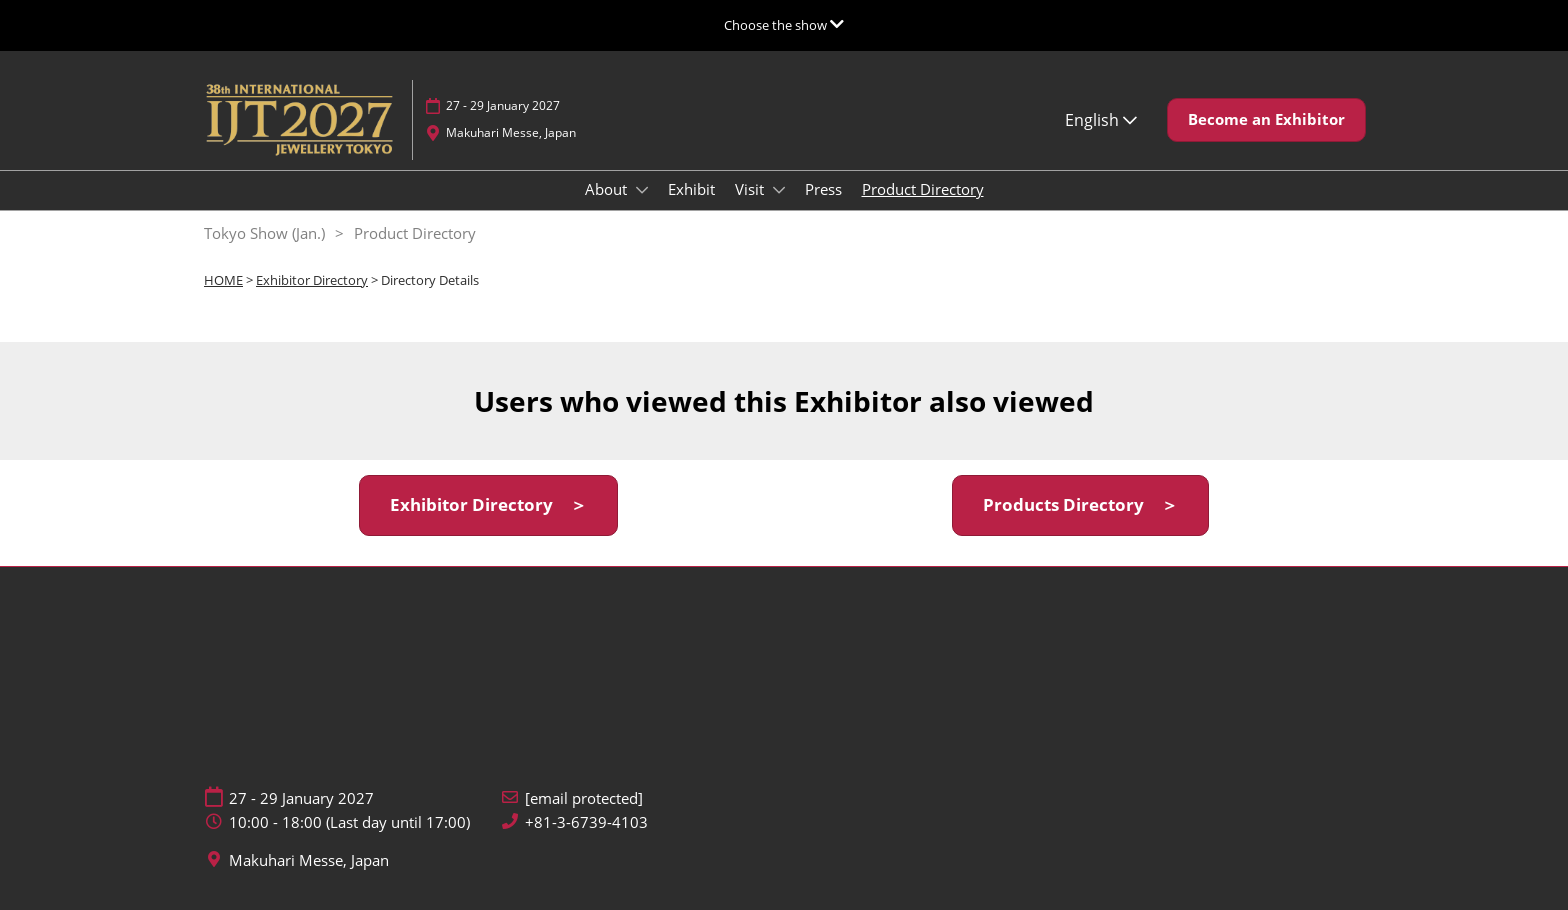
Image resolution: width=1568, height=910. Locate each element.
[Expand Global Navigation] (784, 25)
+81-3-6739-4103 (586, 822)
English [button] (1101, 120)
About (608, 189)
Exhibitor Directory (312, 280)
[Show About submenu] (642, 190)
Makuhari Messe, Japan (511, 132)
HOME (223, 280)
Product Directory (923, 189)
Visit (751, 189)
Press (823, 189)
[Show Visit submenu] (779, 190)
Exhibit (691, 189)
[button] (1266, 120)
